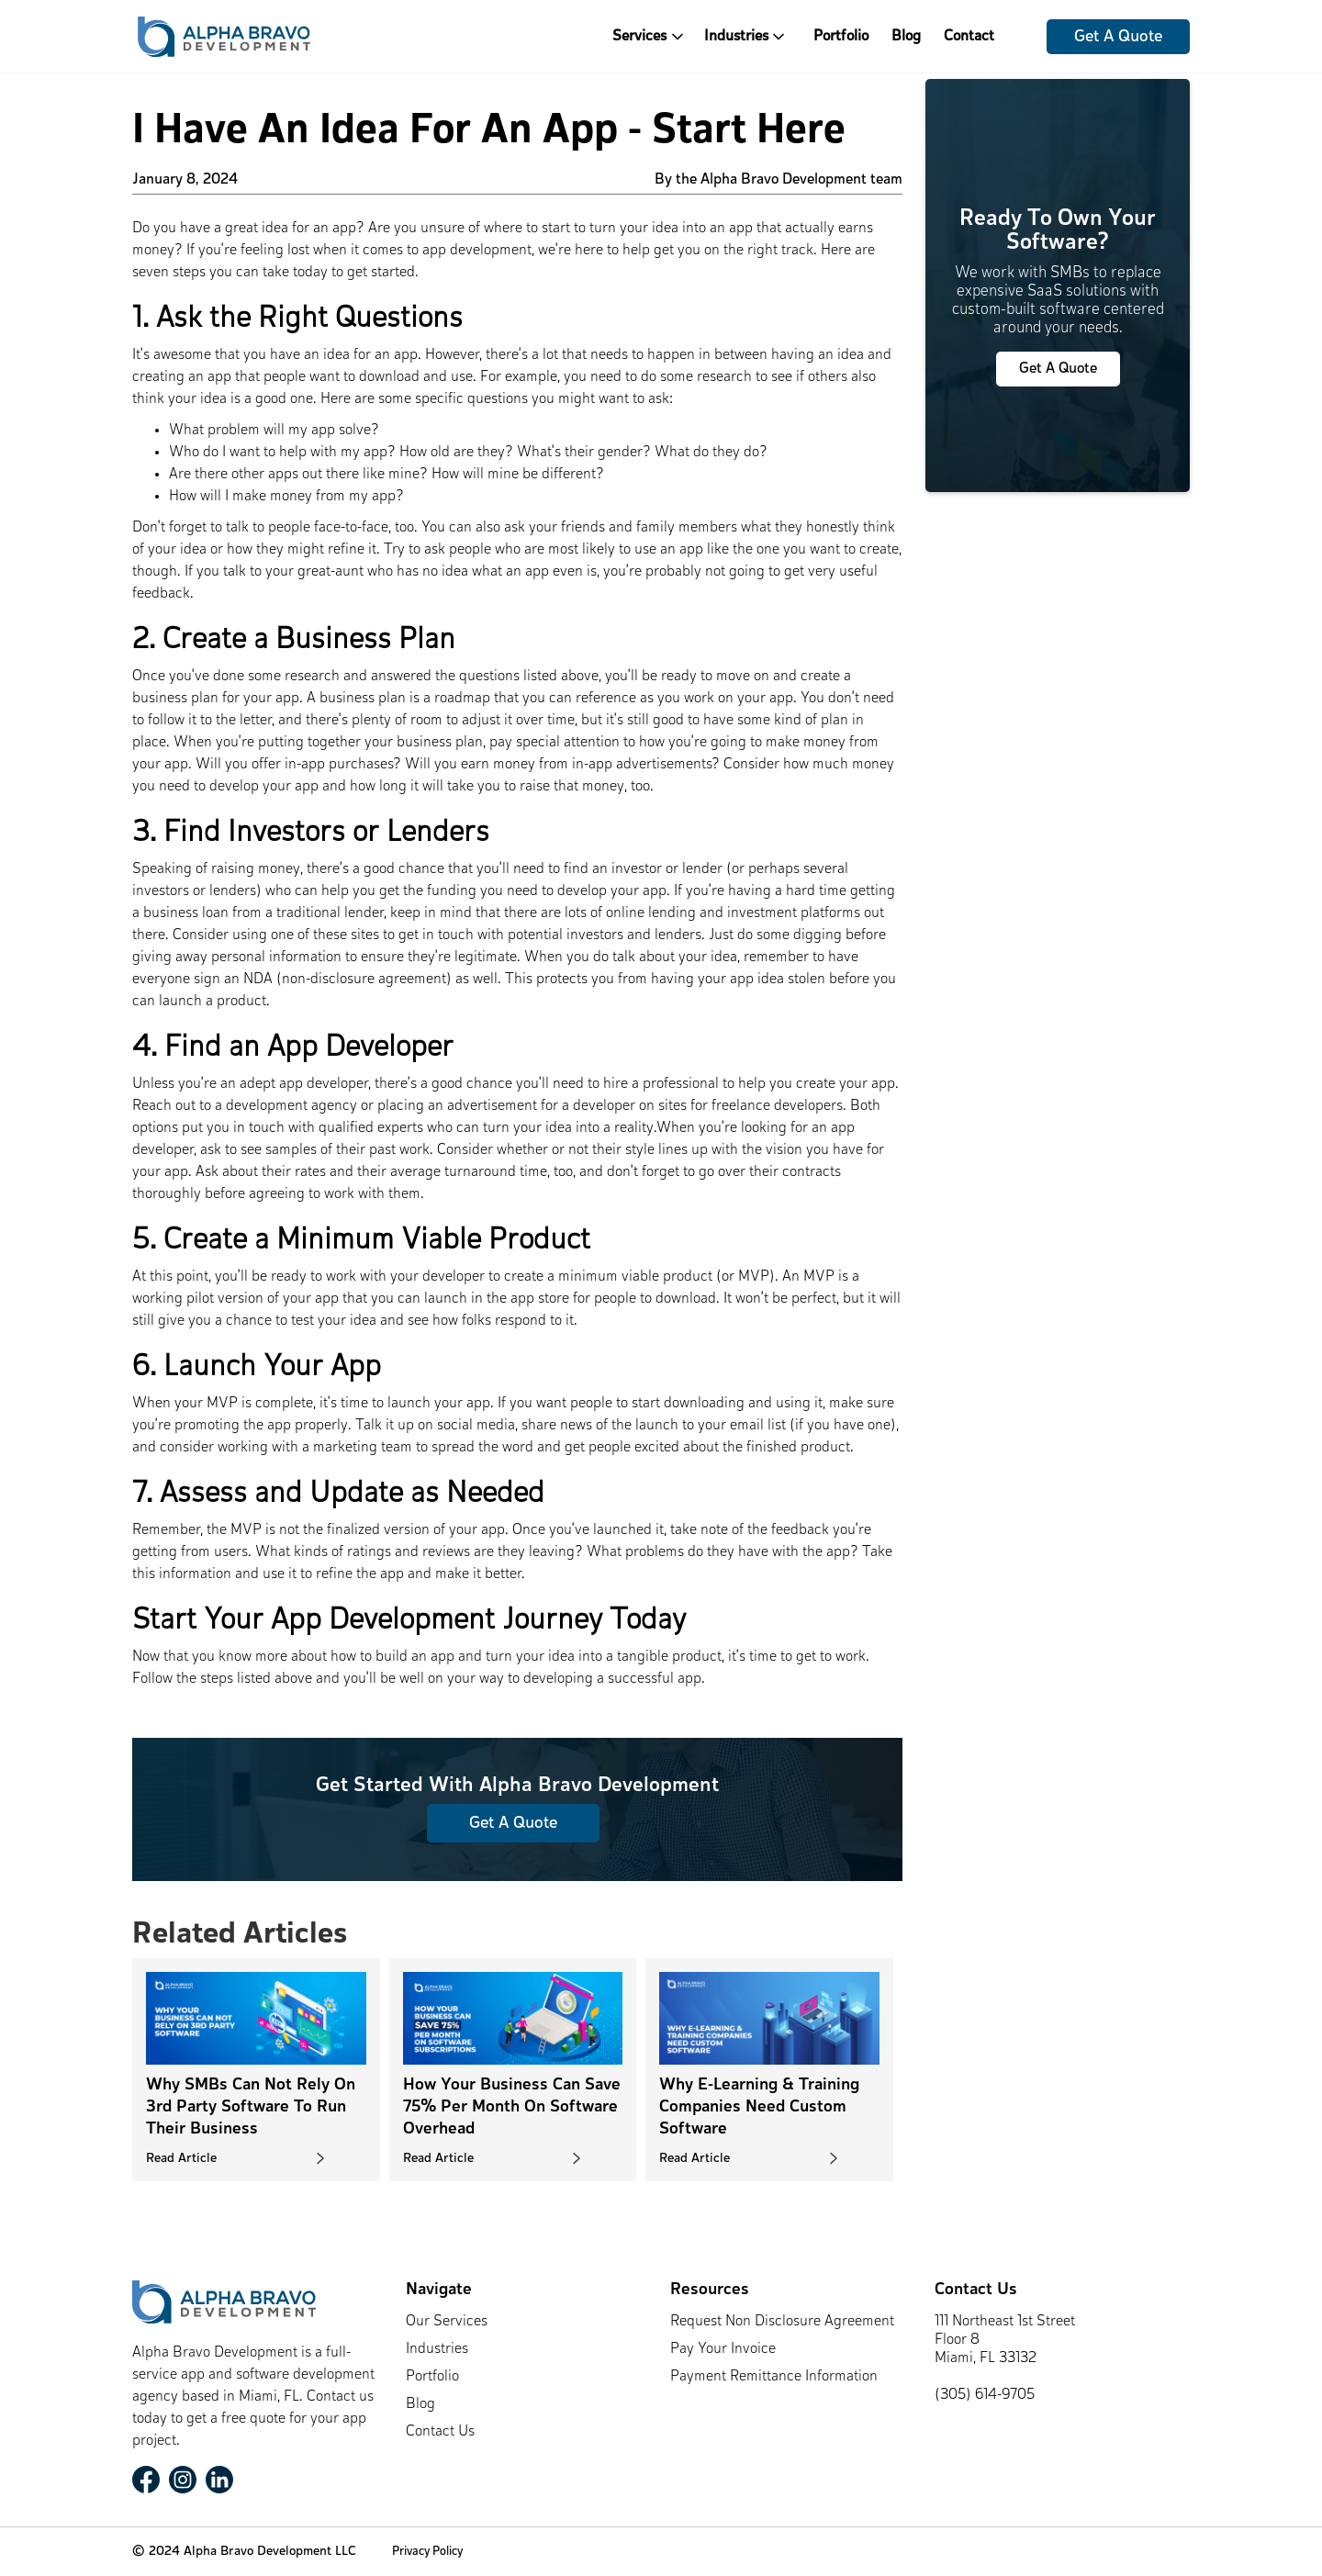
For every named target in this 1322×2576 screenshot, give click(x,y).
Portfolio (840, 36)
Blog (906, 36)
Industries (437, 2349)
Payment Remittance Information (774, 2376)
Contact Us (440, 2432)
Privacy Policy (427, 2552)
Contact (969, 36)
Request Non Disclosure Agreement (782, 2321)
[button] (656, 36)
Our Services (446, 2321)
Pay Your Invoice (723, 2349)
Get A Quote (1118, 36)
